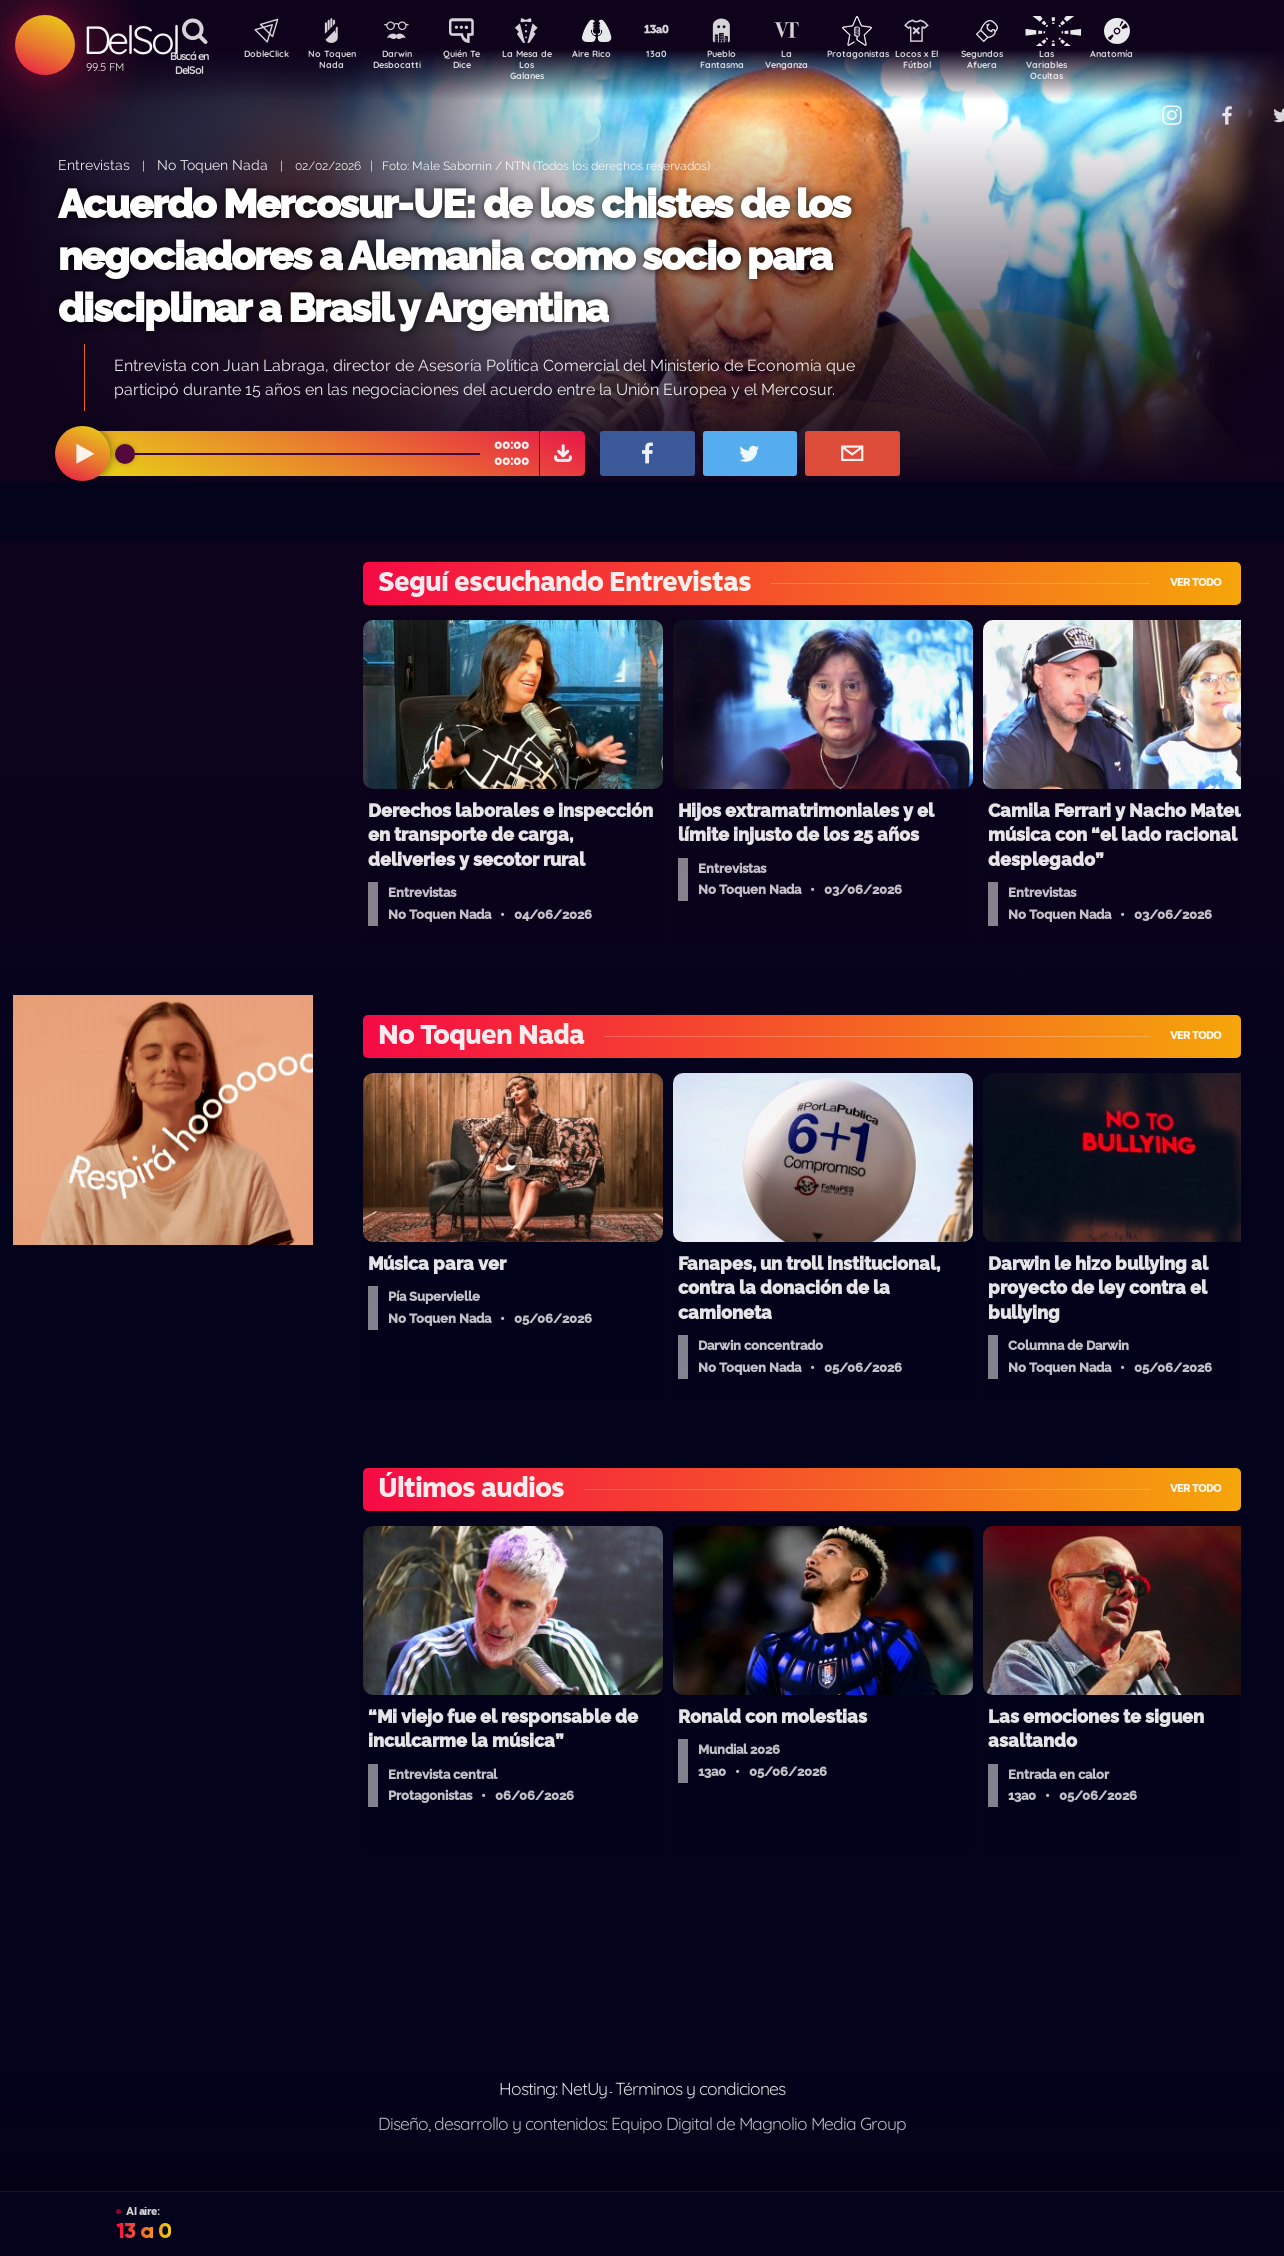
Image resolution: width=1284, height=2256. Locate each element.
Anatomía (1169, 56)
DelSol (130, 39)
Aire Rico (609, 56)
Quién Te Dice (469, 63)
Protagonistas (889, 56)
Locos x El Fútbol (959, 63)
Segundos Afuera (1029, 63)
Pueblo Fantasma (749, 63)
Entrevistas (94, 164)
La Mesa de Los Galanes (539, 64)
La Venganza (819, 63)
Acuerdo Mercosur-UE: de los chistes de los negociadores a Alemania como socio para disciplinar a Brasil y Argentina (454, 255)
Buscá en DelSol (189, 63)
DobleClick (259, 56)
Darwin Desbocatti (399, 63)
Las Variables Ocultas (1099, 64)
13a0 (679, 56)
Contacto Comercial (1130, 102)
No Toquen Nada (329, 63)
